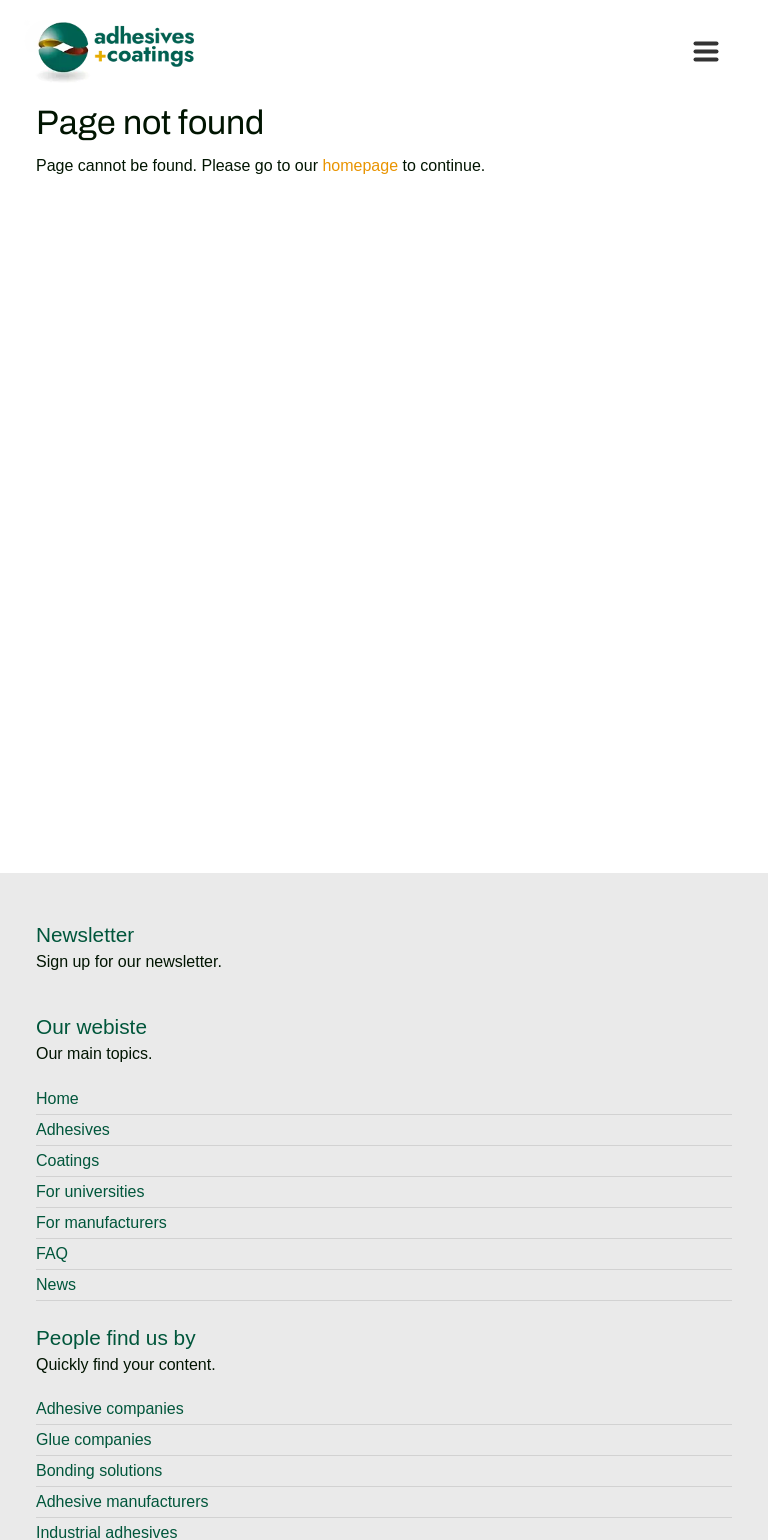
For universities (90, 1191)
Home (57, 1098)
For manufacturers (101, 1222)
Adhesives (73, 1129)
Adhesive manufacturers (122, 1501)
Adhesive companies (110, 1408)
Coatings (67, 1160)
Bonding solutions (99, 1470)
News (56, 1284)
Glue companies (94, 1439)
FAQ (52, 1253)
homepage (360, 165)
